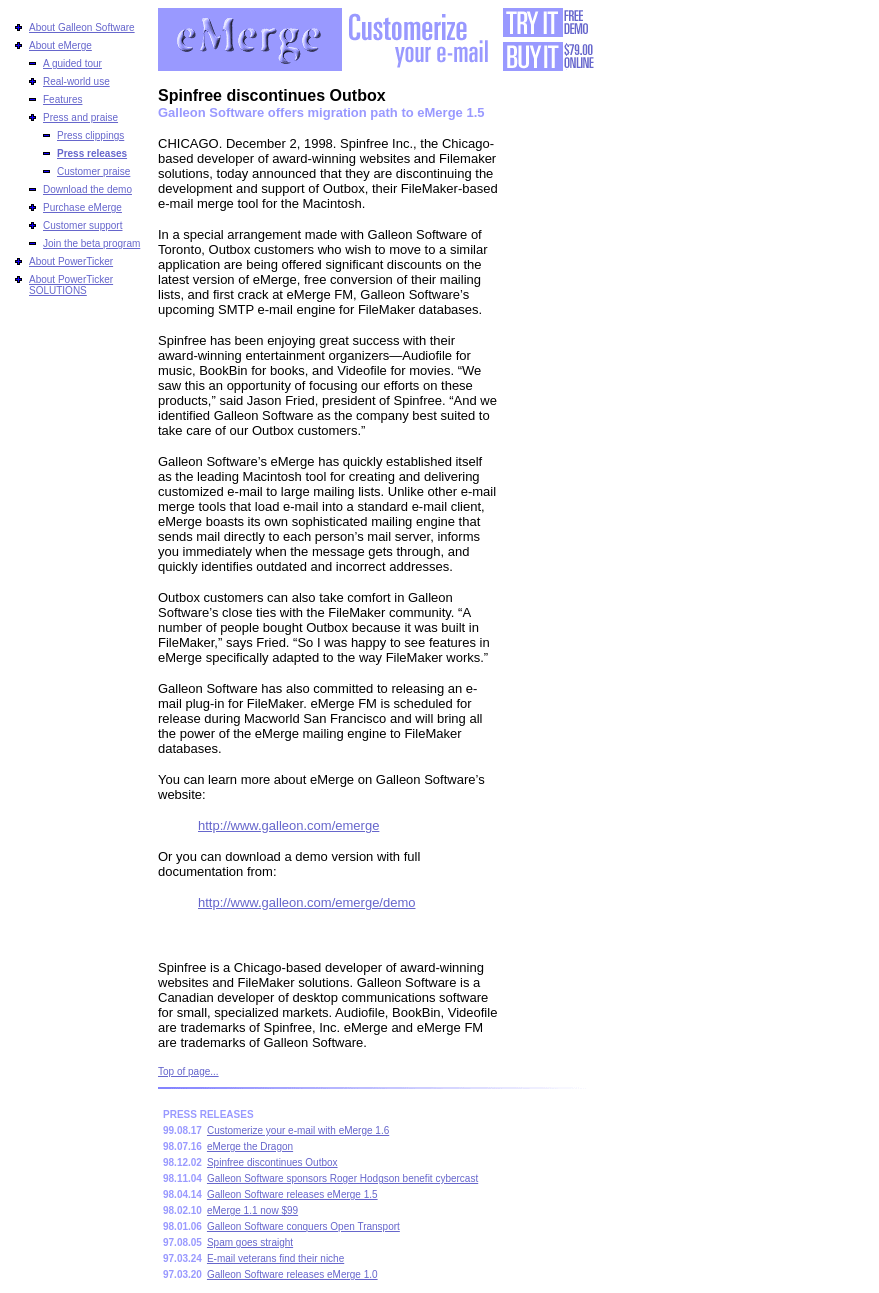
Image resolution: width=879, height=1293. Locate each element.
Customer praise (93, 171)
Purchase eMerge (82, 207)
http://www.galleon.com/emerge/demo (307, 902)
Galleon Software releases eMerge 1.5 (292, 1194)
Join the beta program (91, 243)
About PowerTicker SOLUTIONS (71, 285)
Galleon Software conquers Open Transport (303, 1226)
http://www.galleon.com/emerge (288, 825)
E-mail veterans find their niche (275, 1258)
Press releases (92, 153)
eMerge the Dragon (250, 1146)
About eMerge (60, 45)
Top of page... (188, 1071)
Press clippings (90, 135)
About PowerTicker (71, 261)
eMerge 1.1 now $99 (252, 1210)
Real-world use (76, 81)
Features (62, 99)
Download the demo (87, 189)
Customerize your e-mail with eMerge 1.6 (298, 1130)
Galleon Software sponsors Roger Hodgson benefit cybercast (342, 1178)
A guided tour (72, 63)
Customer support (82, 225)
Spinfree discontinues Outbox (272, 1162)
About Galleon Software (82, 27)
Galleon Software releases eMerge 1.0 (292, 1274)
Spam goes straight (250, 1242)
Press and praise (80, 117)
